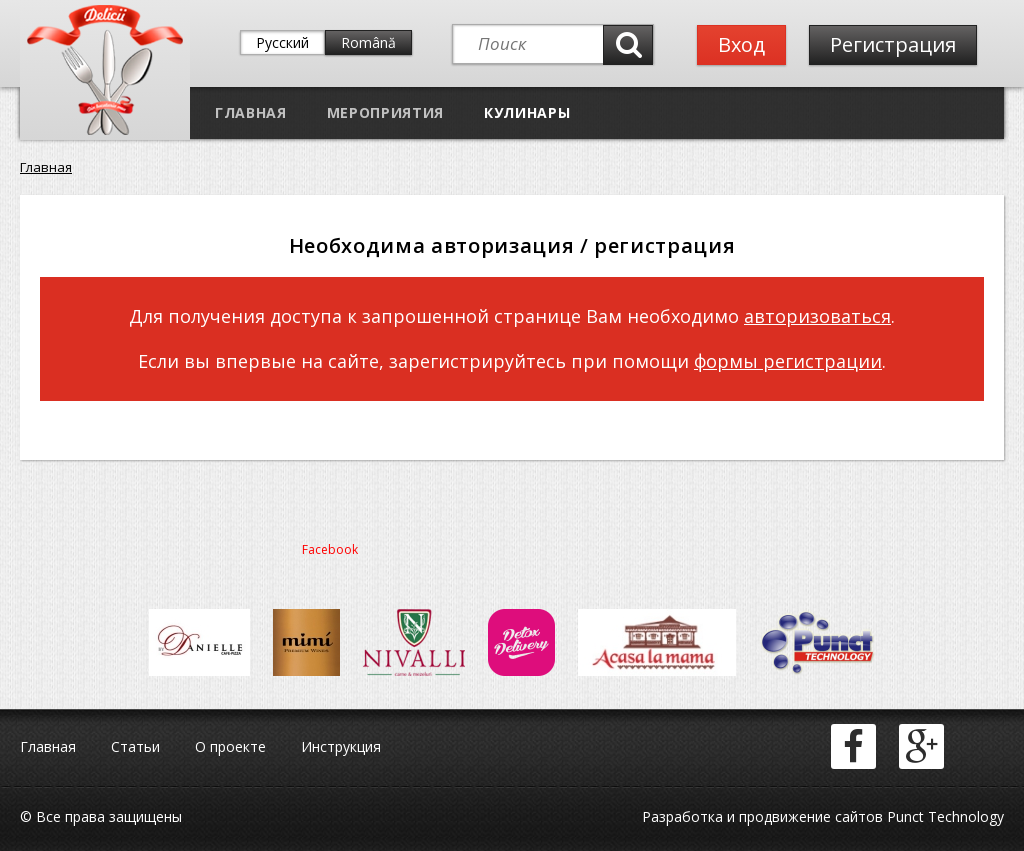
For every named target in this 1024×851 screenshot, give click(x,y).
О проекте (230, 746)
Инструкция (341, 746)
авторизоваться (817, 316)
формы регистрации (788, 361)
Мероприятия (385, 112)
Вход (741, 44)
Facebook (330, 549)
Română (368, 42)
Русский (282, 42)
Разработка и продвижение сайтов (762, 816)
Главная (251, 112)
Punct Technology (943, 816)
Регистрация (893, 44)
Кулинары (527, 112)
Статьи (135, 746)
